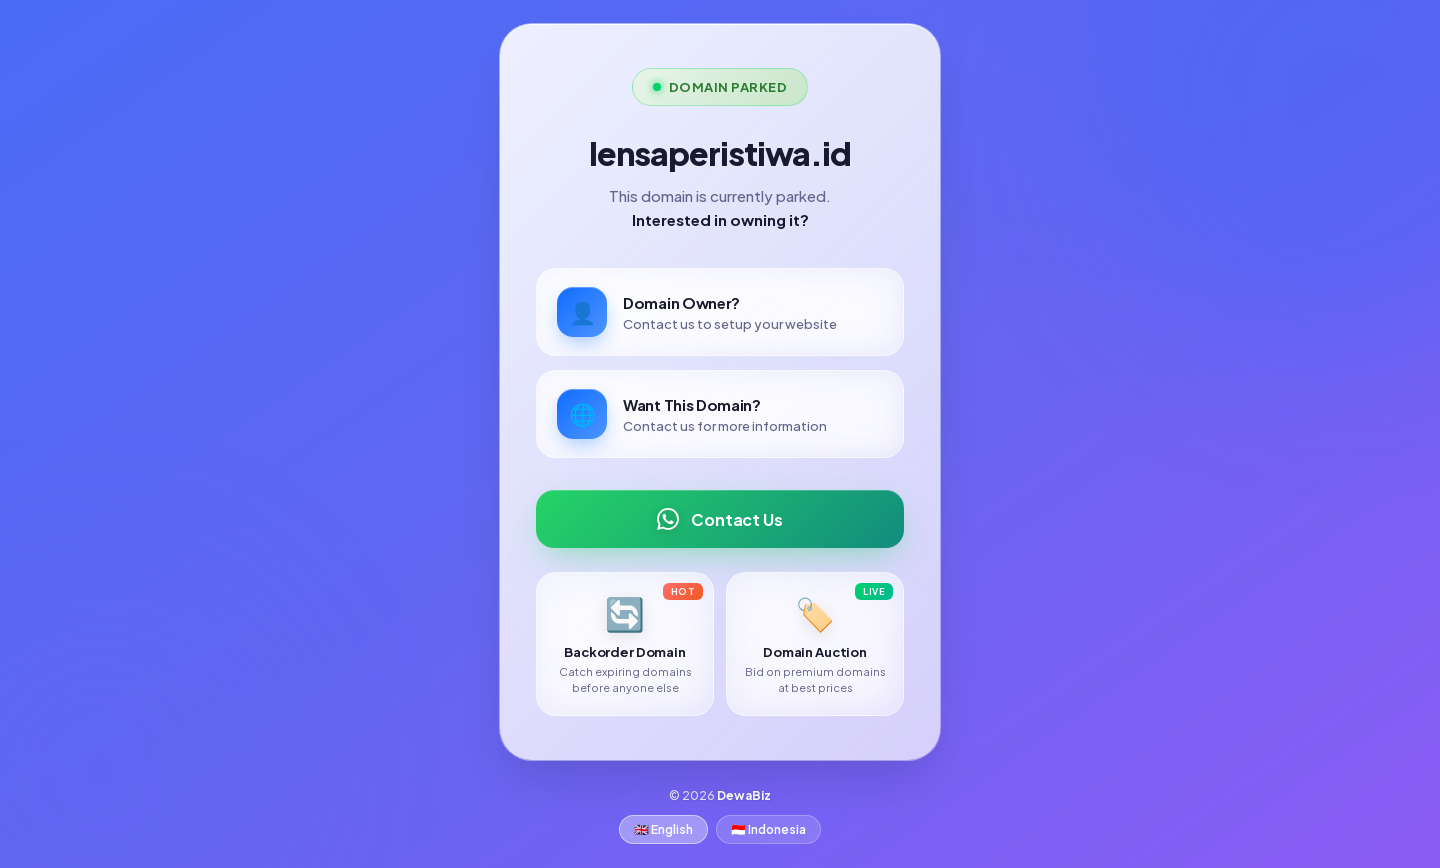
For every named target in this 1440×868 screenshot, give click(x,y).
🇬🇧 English (663, 829)
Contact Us (719, 519)
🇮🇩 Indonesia (768, 829)
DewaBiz (744, 795)
